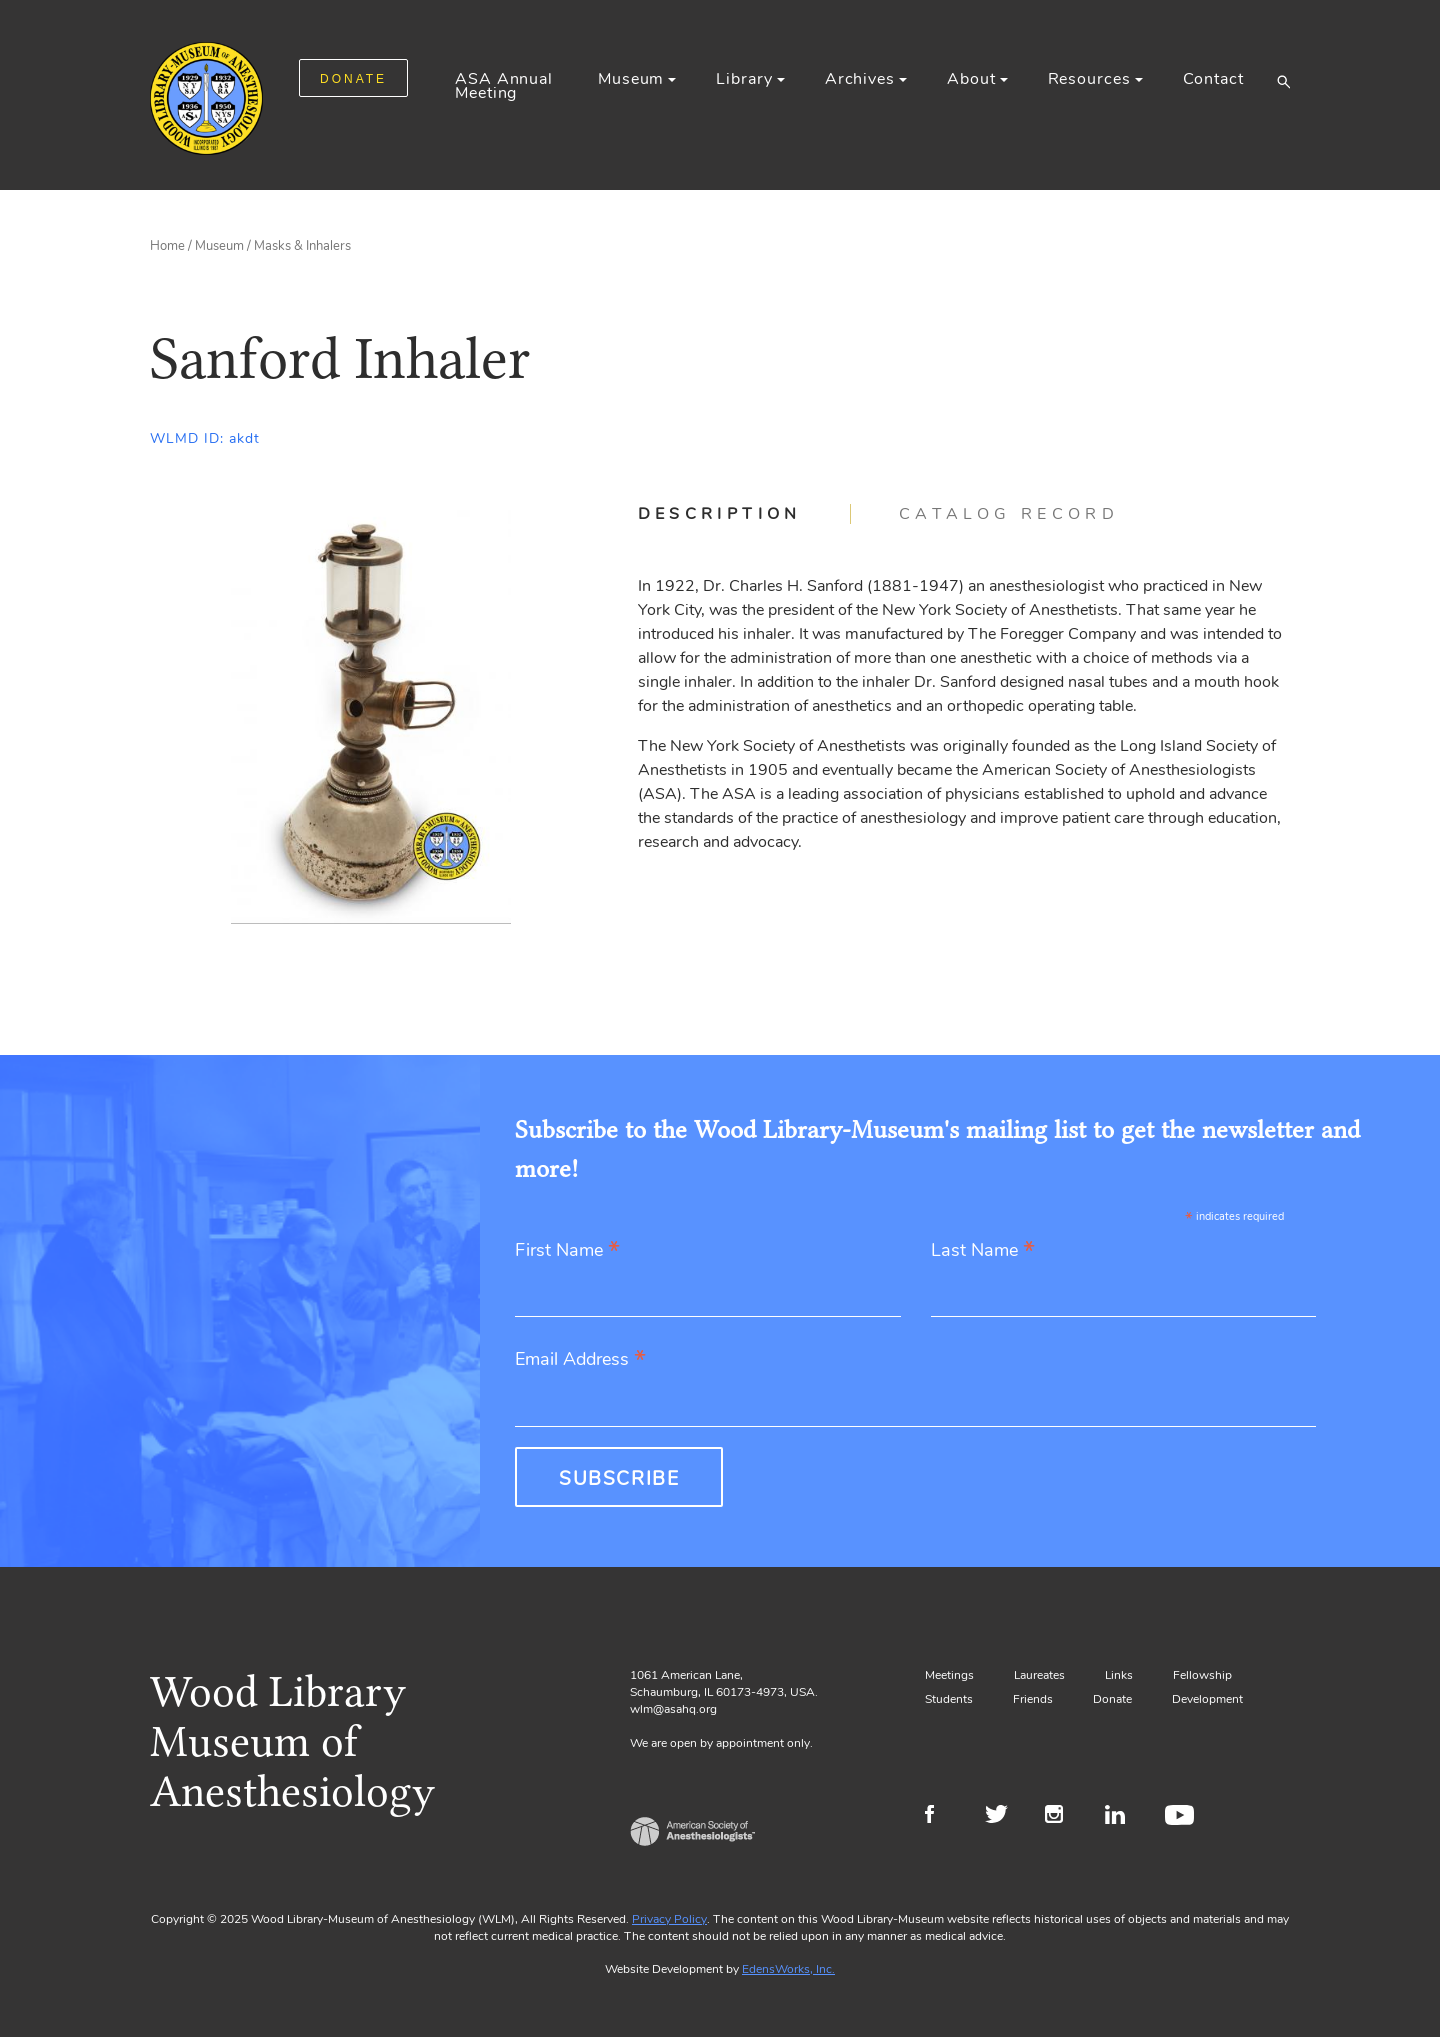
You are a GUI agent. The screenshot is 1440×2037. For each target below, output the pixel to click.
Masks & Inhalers (302, 246)
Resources (1089, 79)
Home (167, 246)
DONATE (353, 79)
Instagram (1062, 1817)
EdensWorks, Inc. (788, 1969)
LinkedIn (1122, 1817)
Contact (1213, 79)
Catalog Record (1009, 514)
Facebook (942, 1817)
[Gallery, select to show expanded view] (371, 714)
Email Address (580, 1360)
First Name (567, 1251)
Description (720, 514)
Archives (860, 79)
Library (744, 79)
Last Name (983, 1251)
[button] (1283, 81)
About (971, 79)
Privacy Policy (669, 1919)
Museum (631, 79)
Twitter (1002, 1817)
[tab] (744, 514)
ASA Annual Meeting (504, 86)
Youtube (1182, 1817)
